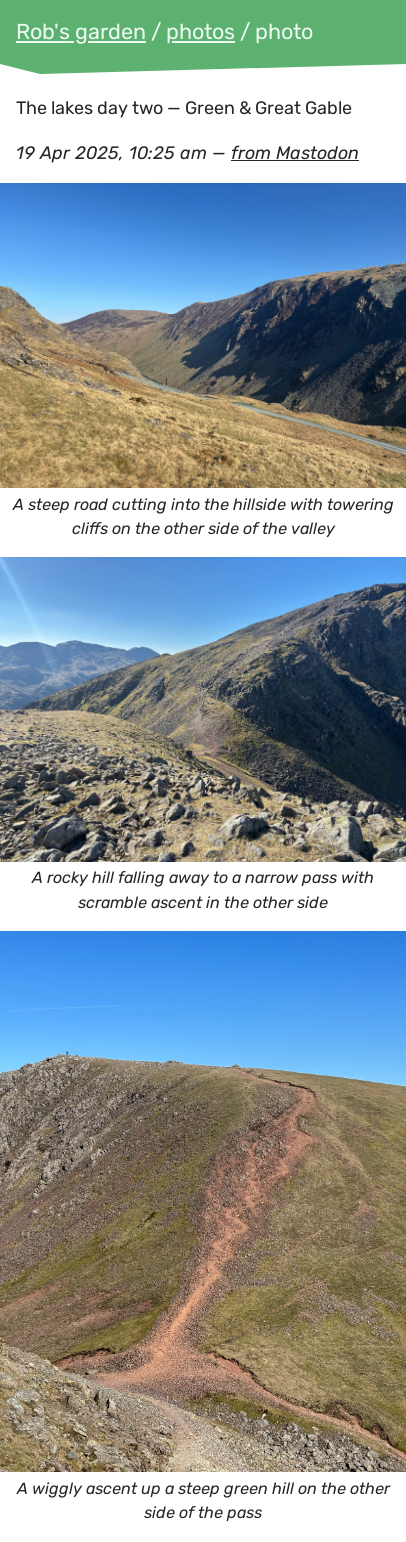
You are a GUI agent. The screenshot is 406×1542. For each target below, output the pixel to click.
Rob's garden (81, 31)
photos (200, 31)
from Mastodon (295, 153)
